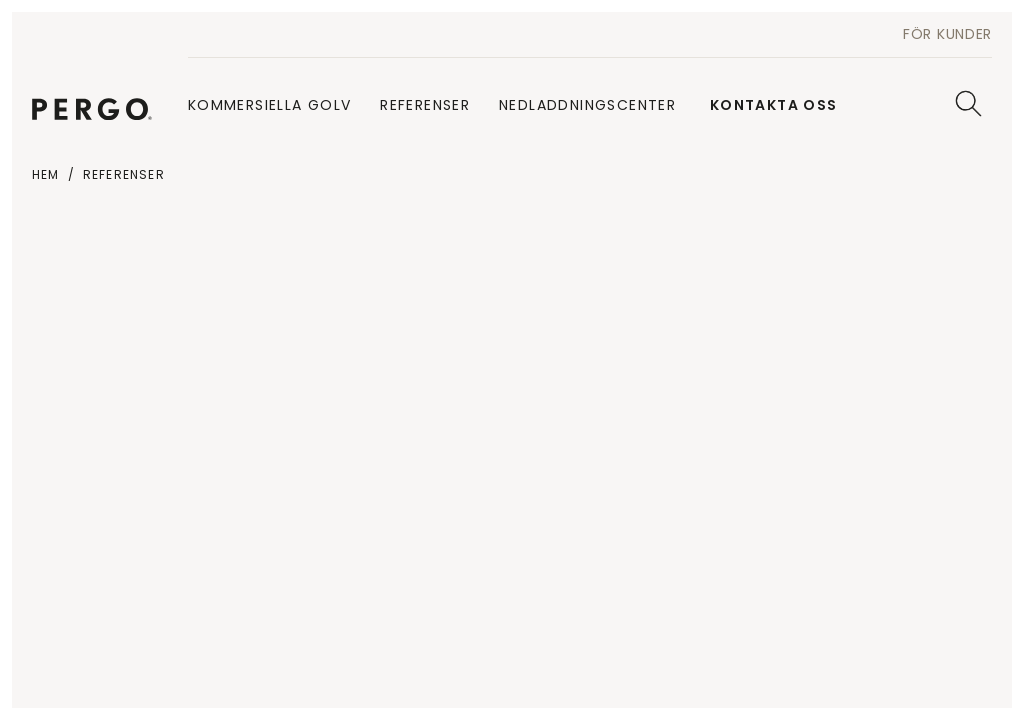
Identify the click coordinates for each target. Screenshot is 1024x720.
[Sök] (968, 103)
